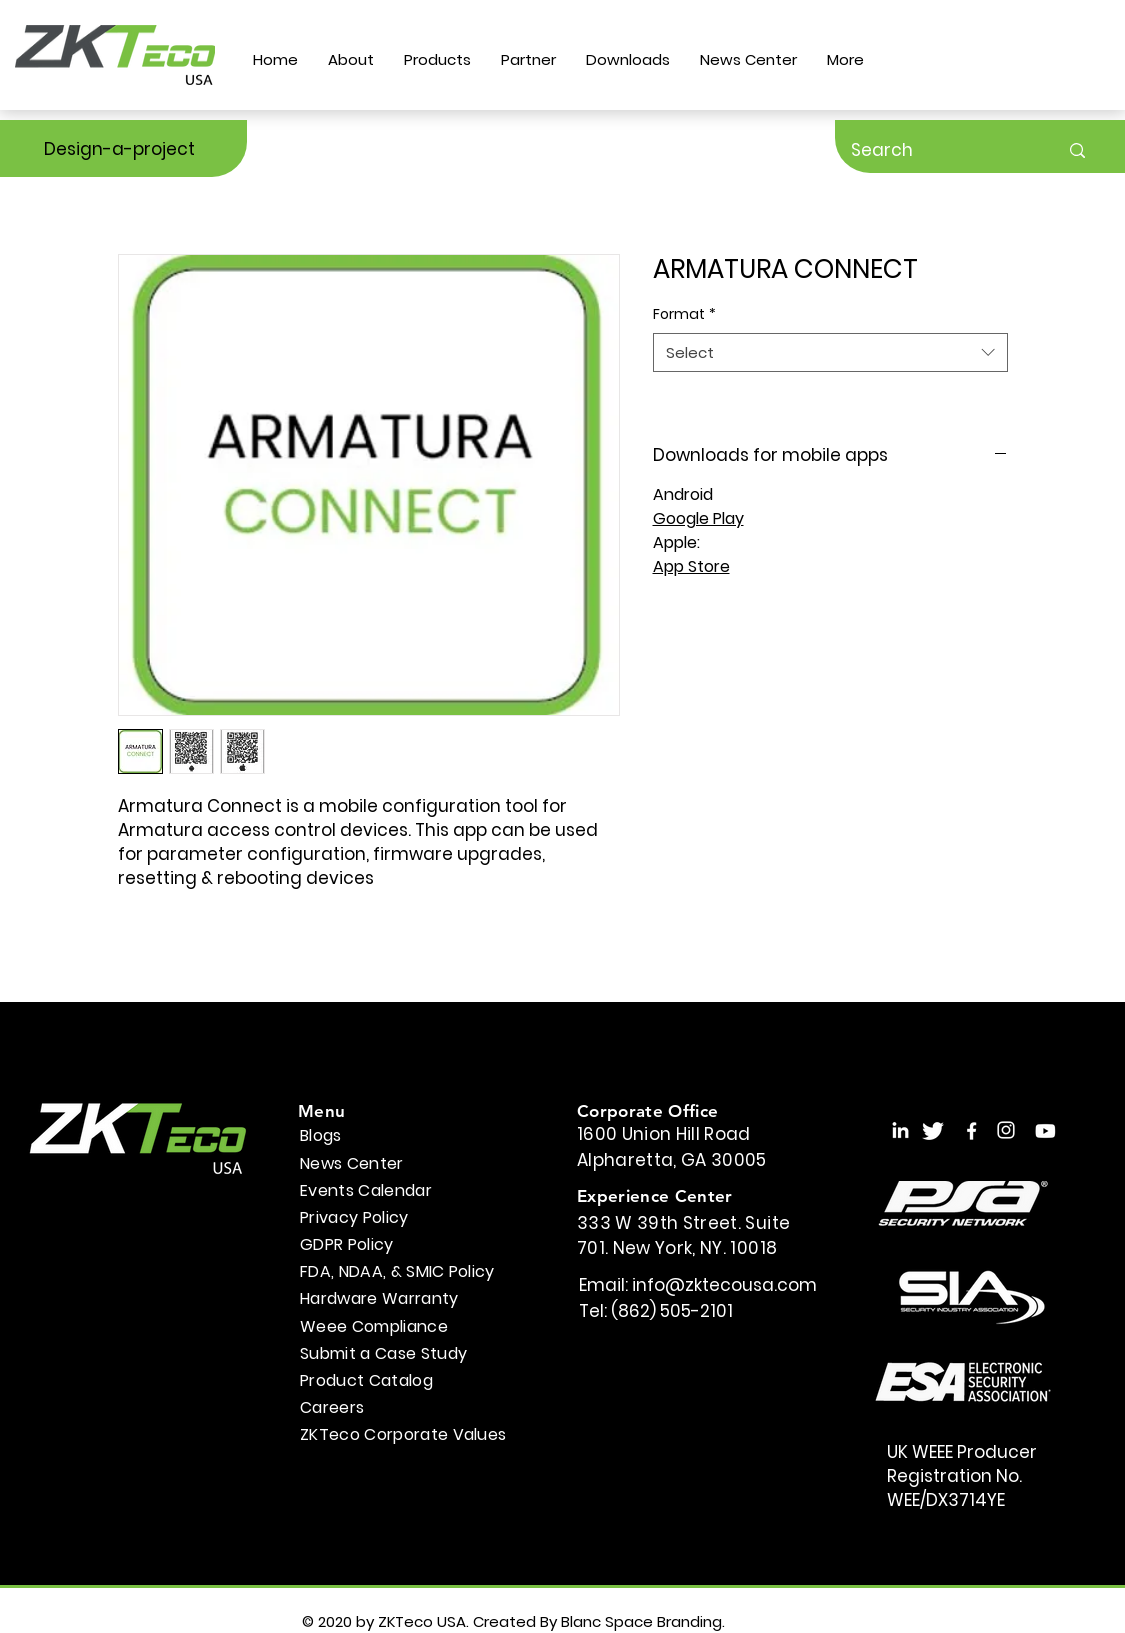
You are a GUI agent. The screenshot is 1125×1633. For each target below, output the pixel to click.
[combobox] (830, 352)
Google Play (698, 518)
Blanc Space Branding (641, 1621)
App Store (691, 566)
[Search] (939, 150)
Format (684, 314)
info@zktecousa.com (724, 1285)
